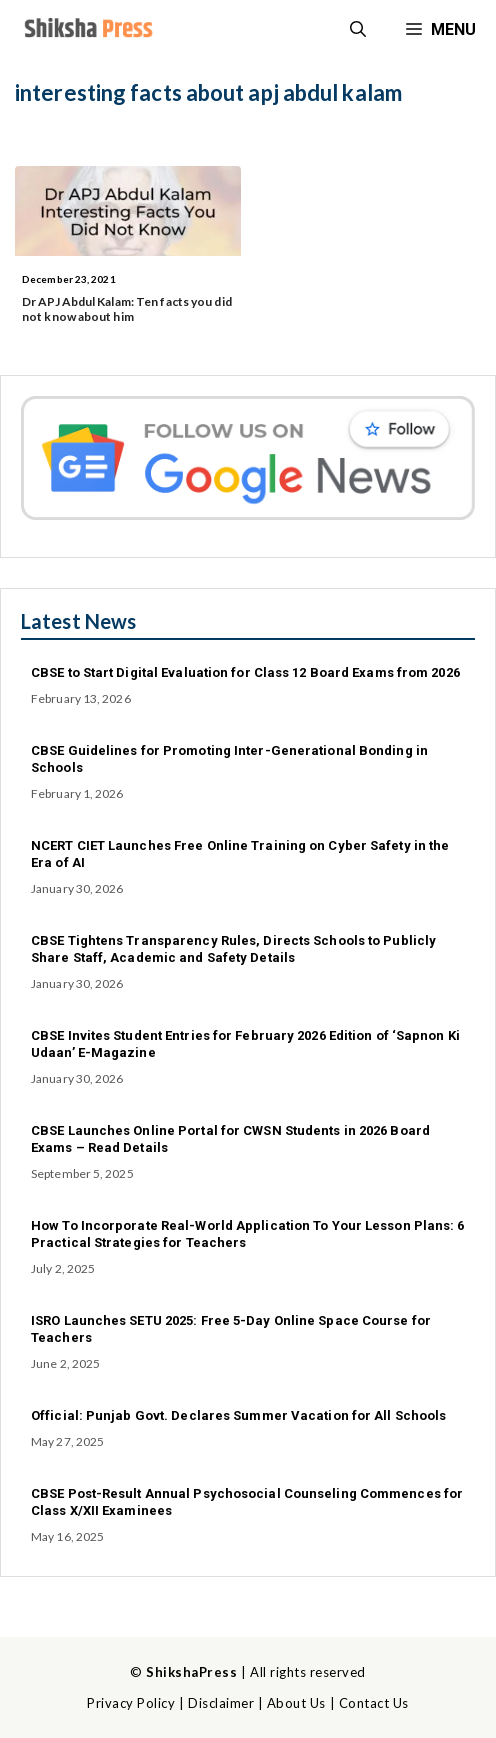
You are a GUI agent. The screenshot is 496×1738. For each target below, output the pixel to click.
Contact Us (374, 1703)
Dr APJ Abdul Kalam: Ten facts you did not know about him (127, 308)
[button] (358, 30)
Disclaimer (221, 1703)
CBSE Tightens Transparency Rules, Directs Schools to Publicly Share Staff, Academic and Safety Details (233, 949)
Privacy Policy (131, 1703)
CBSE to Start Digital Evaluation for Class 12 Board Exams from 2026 (245, 672)
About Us (296, 1703)
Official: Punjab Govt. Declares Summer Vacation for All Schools (238, 1415)
